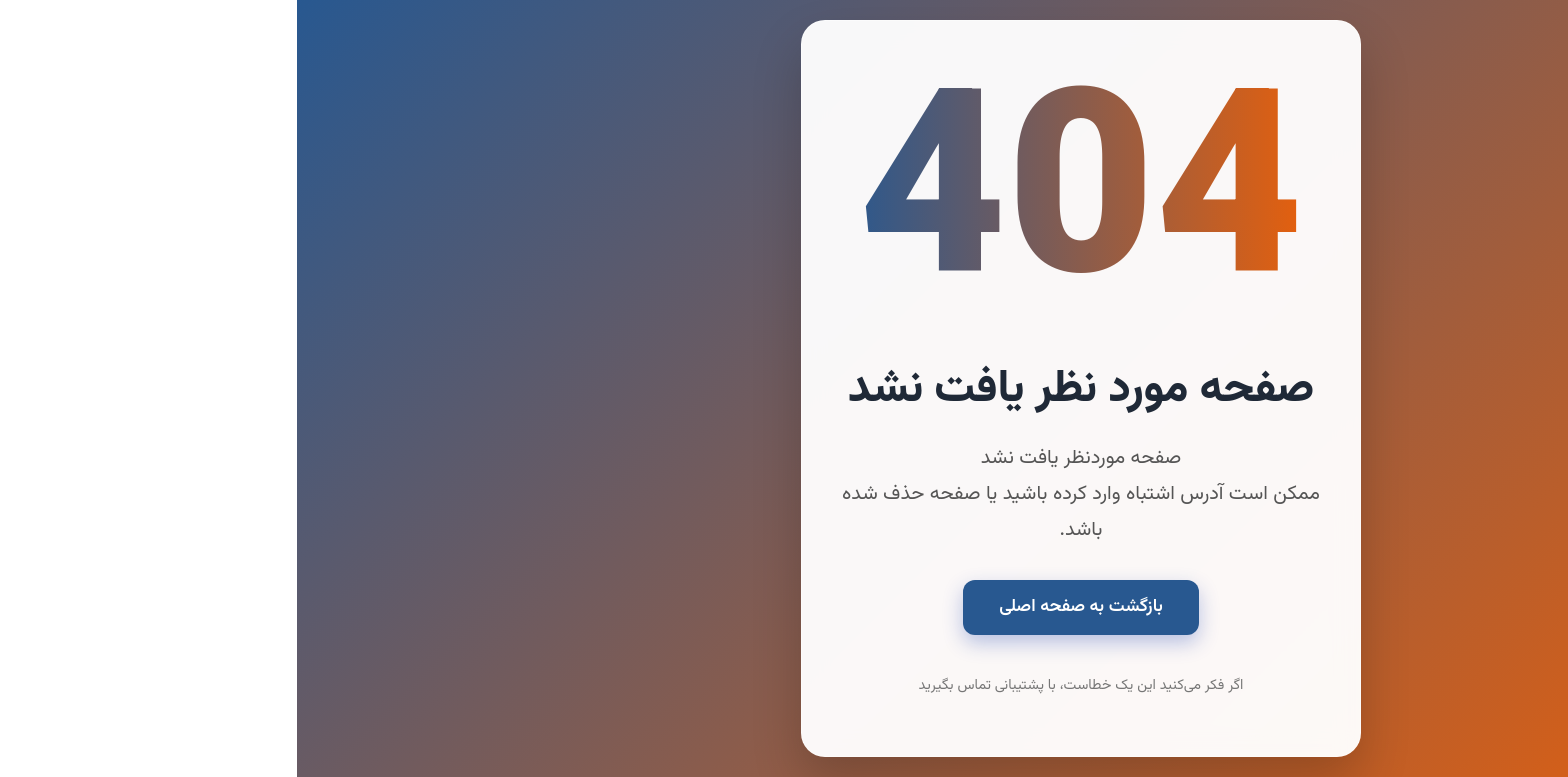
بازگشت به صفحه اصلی (784, 606)
